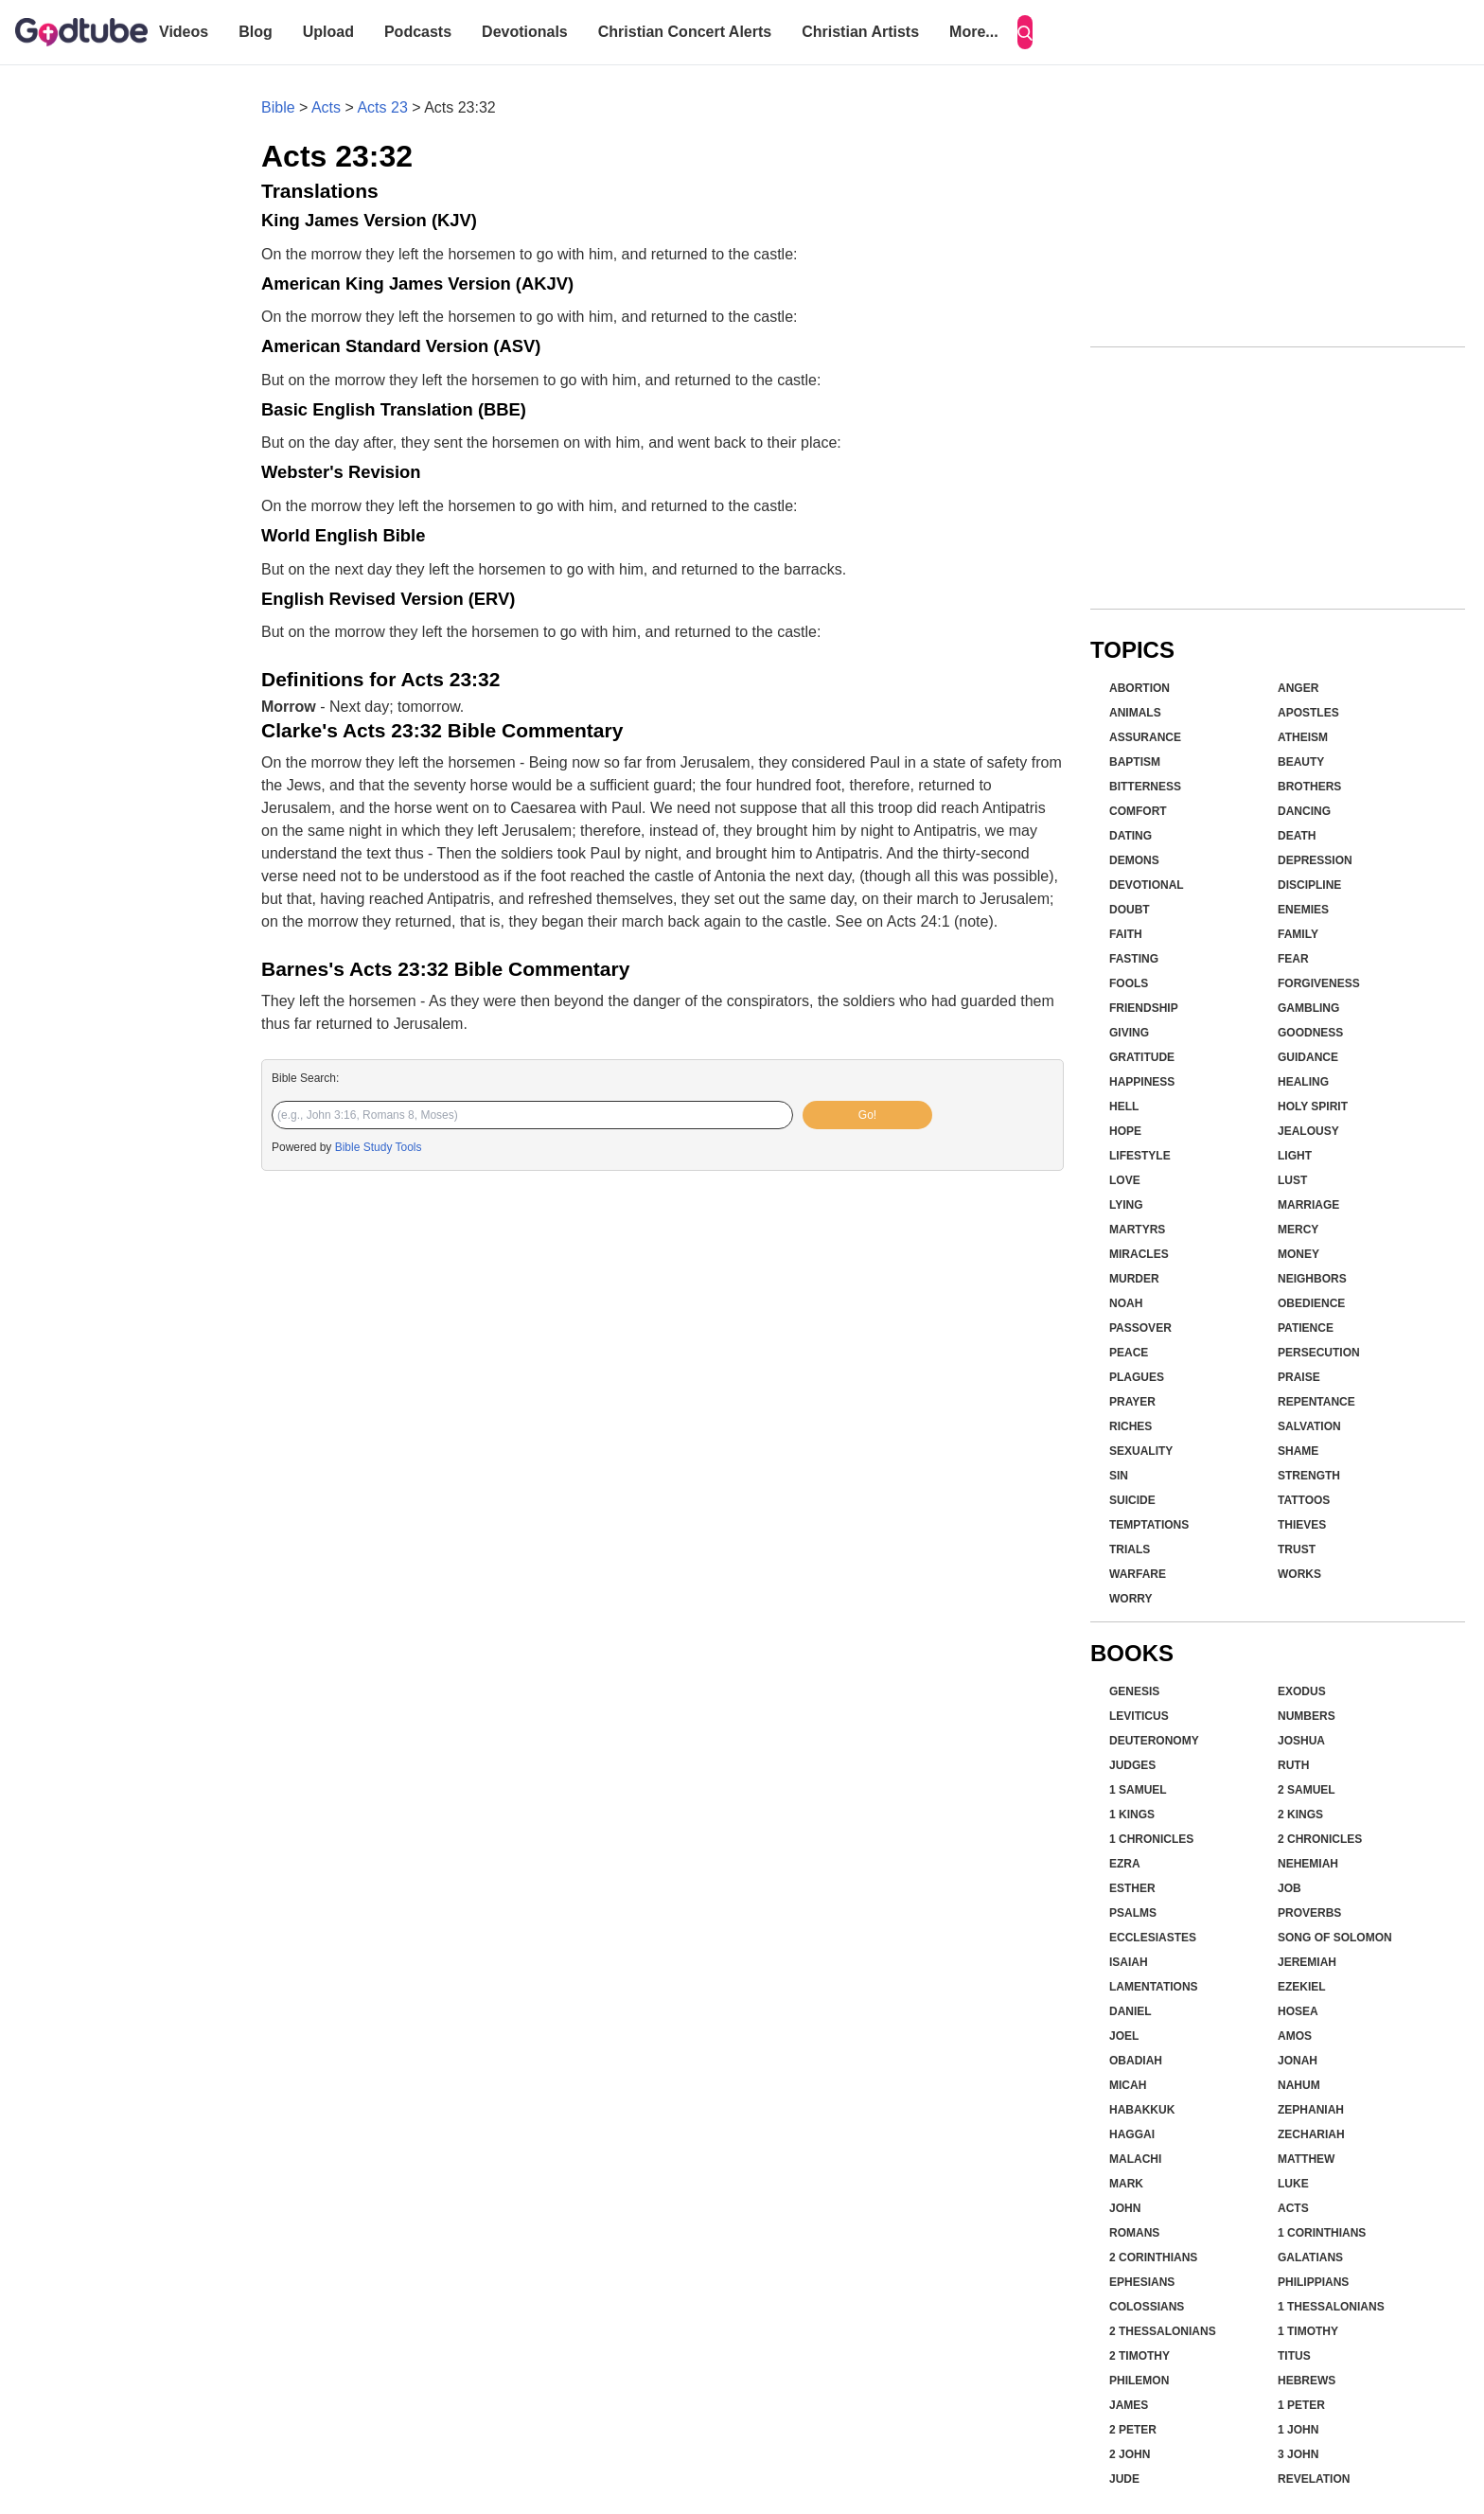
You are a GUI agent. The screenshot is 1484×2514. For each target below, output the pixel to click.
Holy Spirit (1313, 1106)
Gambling (1308, 1008)
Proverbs (1309, 1913)
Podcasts (417, 32)
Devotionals (525, 32)
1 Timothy (1308, 2331)
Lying (1126, 1205)
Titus (1294, 2356)
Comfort (1138, 811)
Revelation (1314, 2479)
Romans (1134, 2233)
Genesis (1134, 1691)
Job (1289, 1888)
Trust (1297, 1549)
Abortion (1139, 688)
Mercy (1298, 1229)
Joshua (1301, 1740)
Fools (1128, 983)
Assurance (1145, 737)
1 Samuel (1138, 1790)
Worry (1131, 1598)
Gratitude (1142, 1057)
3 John (1298, 2454)
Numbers (1306, 1716)
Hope (1125, 1131)
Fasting (1133, 958)
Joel (1124, 2036)
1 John (1298, 2429)
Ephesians (1142, 2282)
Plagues (1136, 1377)
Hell (1124, 1106)
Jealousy (1308, 1131)
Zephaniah (1311, 2109)
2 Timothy (1139, 2356)
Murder (1134, 1278)
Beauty (1301, 762)
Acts (326, 107)
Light (1295, 1155)
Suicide (1132, 1500)
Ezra (1124, 1863)
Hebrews (1306, 2380)
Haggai (1132, 2134)
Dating (1130, 835)
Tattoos (1304, 1500)
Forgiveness (1319, 983)
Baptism (1134, 762)
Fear (1293, 958)
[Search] (1025, 32)
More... (973, 32)
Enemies (1303, 909)
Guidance (1308, 1057)
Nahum (1299, 2085)
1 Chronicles (1151, 1839)
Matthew (1306, 2159)
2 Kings (1300, 1814)
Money (1298, 1254)
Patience (1306, 1328)
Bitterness (1145, 786)
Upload (328, 32)
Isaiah (1128, 1962)
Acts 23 (382, 107)
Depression (1315, 860)
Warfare (1137, 1574)
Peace (1128, 1352)
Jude (1124, 2479)
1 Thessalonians (1331, 2306)
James (1128, 2405)
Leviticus (1139, 1716)
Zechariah (1311, 2134)
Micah (1127, 2085)
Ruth (1293, 1765)
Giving (1129, 1032)
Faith (1125, 934)
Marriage (1308, 1205)
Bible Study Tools (378, 1147)
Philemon (1139, 2380)
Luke (1293, 2183)
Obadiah (1135, 2060)
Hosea (1298, 2011)
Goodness (1310, 1032)
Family (1298, 934)
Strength (1309, 1475)
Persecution (1319, 1352)
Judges (1132, 1765)
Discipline (1309, 885)
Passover (1140, 1328)
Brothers (1309, 786)
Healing (1303, 1082)
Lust (1292, 1180)
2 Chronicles (1320, 1839)
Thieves (1302, 1524)
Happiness (1142, 1082)
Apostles (1308, 712)
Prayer (1132, 1401)
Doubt (1129, 909)
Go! (867, 1115)
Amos (1295, 2036)
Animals (1135, 712)
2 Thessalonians (1162, 2331)
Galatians (1310, 2257)
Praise (1299, 1377)
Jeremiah (1307, 1962)
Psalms (1133, 1913)
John (1124, 2208)
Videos (183, 32)
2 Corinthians (1153, 2257)
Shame (1298, 1451)
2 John (1129, 2454)
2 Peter (1133, 2429)
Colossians (1146, 2306)
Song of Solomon (1335, 1937)
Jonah (1297, 2060)
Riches (1130, 1426)
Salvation (1309, 1426)
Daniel (1130, 2011)
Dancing (1304, 811)
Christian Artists (860, 32)
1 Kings (1132, 1814)
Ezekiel (1302, 1986)
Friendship (1143, 1008)
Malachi (1135, 2159)
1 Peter (1301, 2405)
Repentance (1316, 1401)
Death (1297, 835)
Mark (1126, 2183)
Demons (1134, 860)
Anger (1298, 688)
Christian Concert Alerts (684, 32)
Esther (1132, 1888)
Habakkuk (1142, 2109)
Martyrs (1137, 1229)
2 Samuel (1306, 1790)
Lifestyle (1140, 1155)
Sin (1118, 1475)
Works (1299, 1574)
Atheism (1303, 737)
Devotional (1146, 885)
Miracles (1139, 1254)
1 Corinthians (1322, 2233)
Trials (1129, 1549)
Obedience (1311, 1303)
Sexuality (1141, 1451)
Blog (255, 32)
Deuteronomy (1154, 1740)
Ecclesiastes (1152, 1937)
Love (1124, 1180)
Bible (278, 107)
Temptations (1149, 1524)
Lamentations (1153, 1986)
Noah (1125, 1303)
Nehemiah (1308, 1863)
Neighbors (1312, 1278)
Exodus (1302, 1691)
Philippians (1313, 2282)
